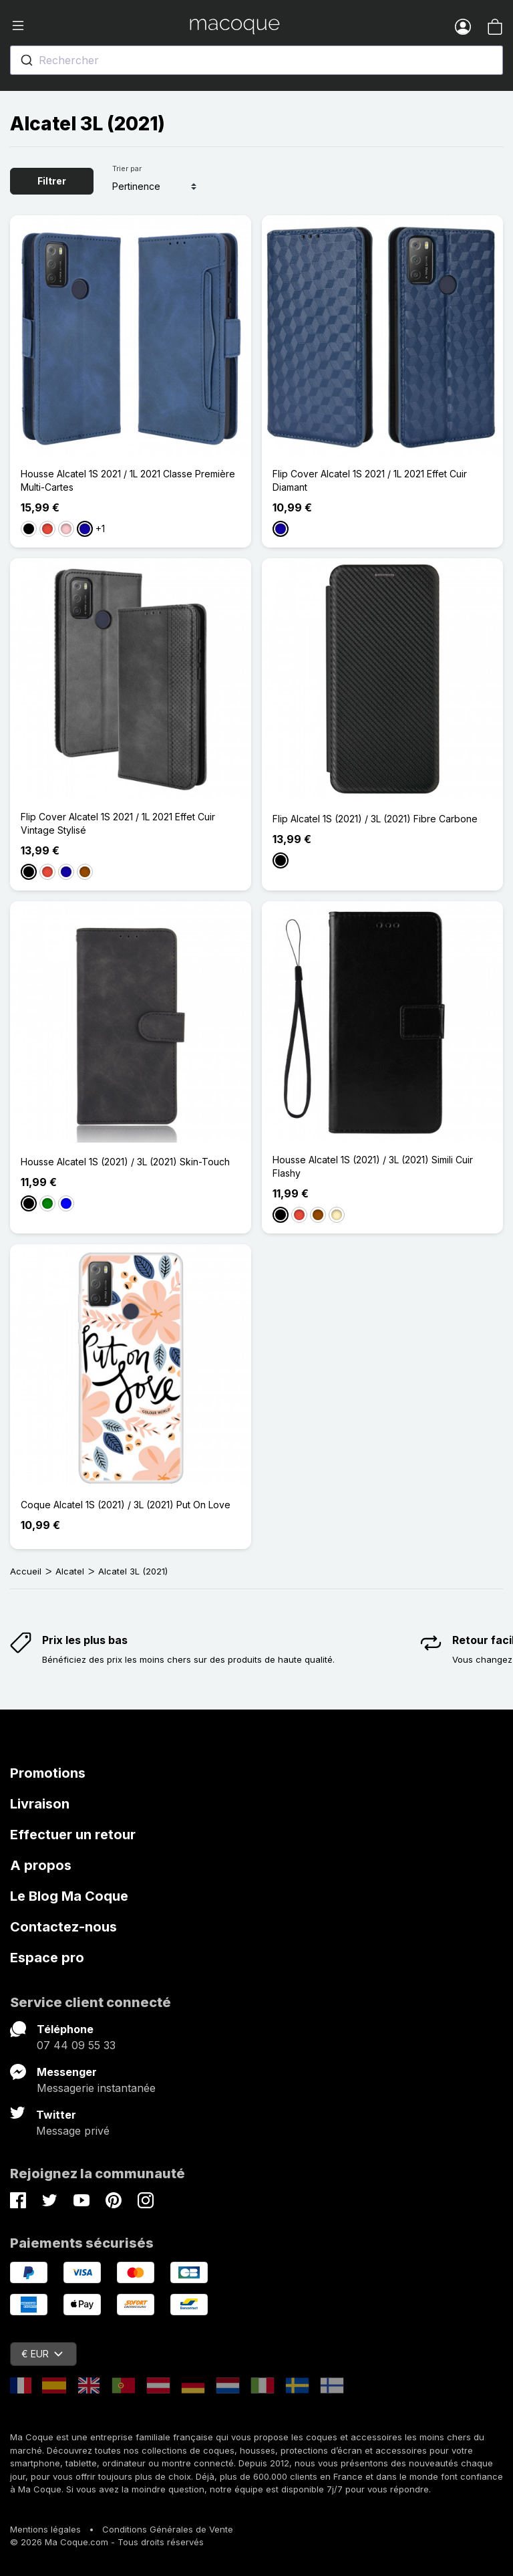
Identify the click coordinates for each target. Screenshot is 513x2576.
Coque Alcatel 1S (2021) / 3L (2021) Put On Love (125, 1504)
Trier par (127, 168)
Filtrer (51, 181)
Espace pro (47, 1958)
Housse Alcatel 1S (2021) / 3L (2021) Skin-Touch (125, 1161)
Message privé (73, 2130)
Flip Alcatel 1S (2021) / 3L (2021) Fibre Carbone (375, 818)
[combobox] (256, 60)
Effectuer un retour (73, 1835)
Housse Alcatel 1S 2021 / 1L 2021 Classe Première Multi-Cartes (128, 480)
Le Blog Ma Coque (69, 1896)
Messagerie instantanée (96, 2088)
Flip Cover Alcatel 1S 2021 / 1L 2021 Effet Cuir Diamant (370, 480)
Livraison (39, 1804)
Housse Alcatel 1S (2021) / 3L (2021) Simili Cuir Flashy (373, 1166)
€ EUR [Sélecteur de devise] (42, 2353)
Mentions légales (45, 2529)
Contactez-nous (63, 1927)
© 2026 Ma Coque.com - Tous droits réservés (107, 2542)
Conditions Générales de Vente (167, 2529)
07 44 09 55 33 (76, 2045)
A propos (40, 1865)
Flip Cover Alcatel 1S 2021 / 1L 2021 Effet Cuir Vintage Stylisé (118, 823)
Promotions (48, 1773)
